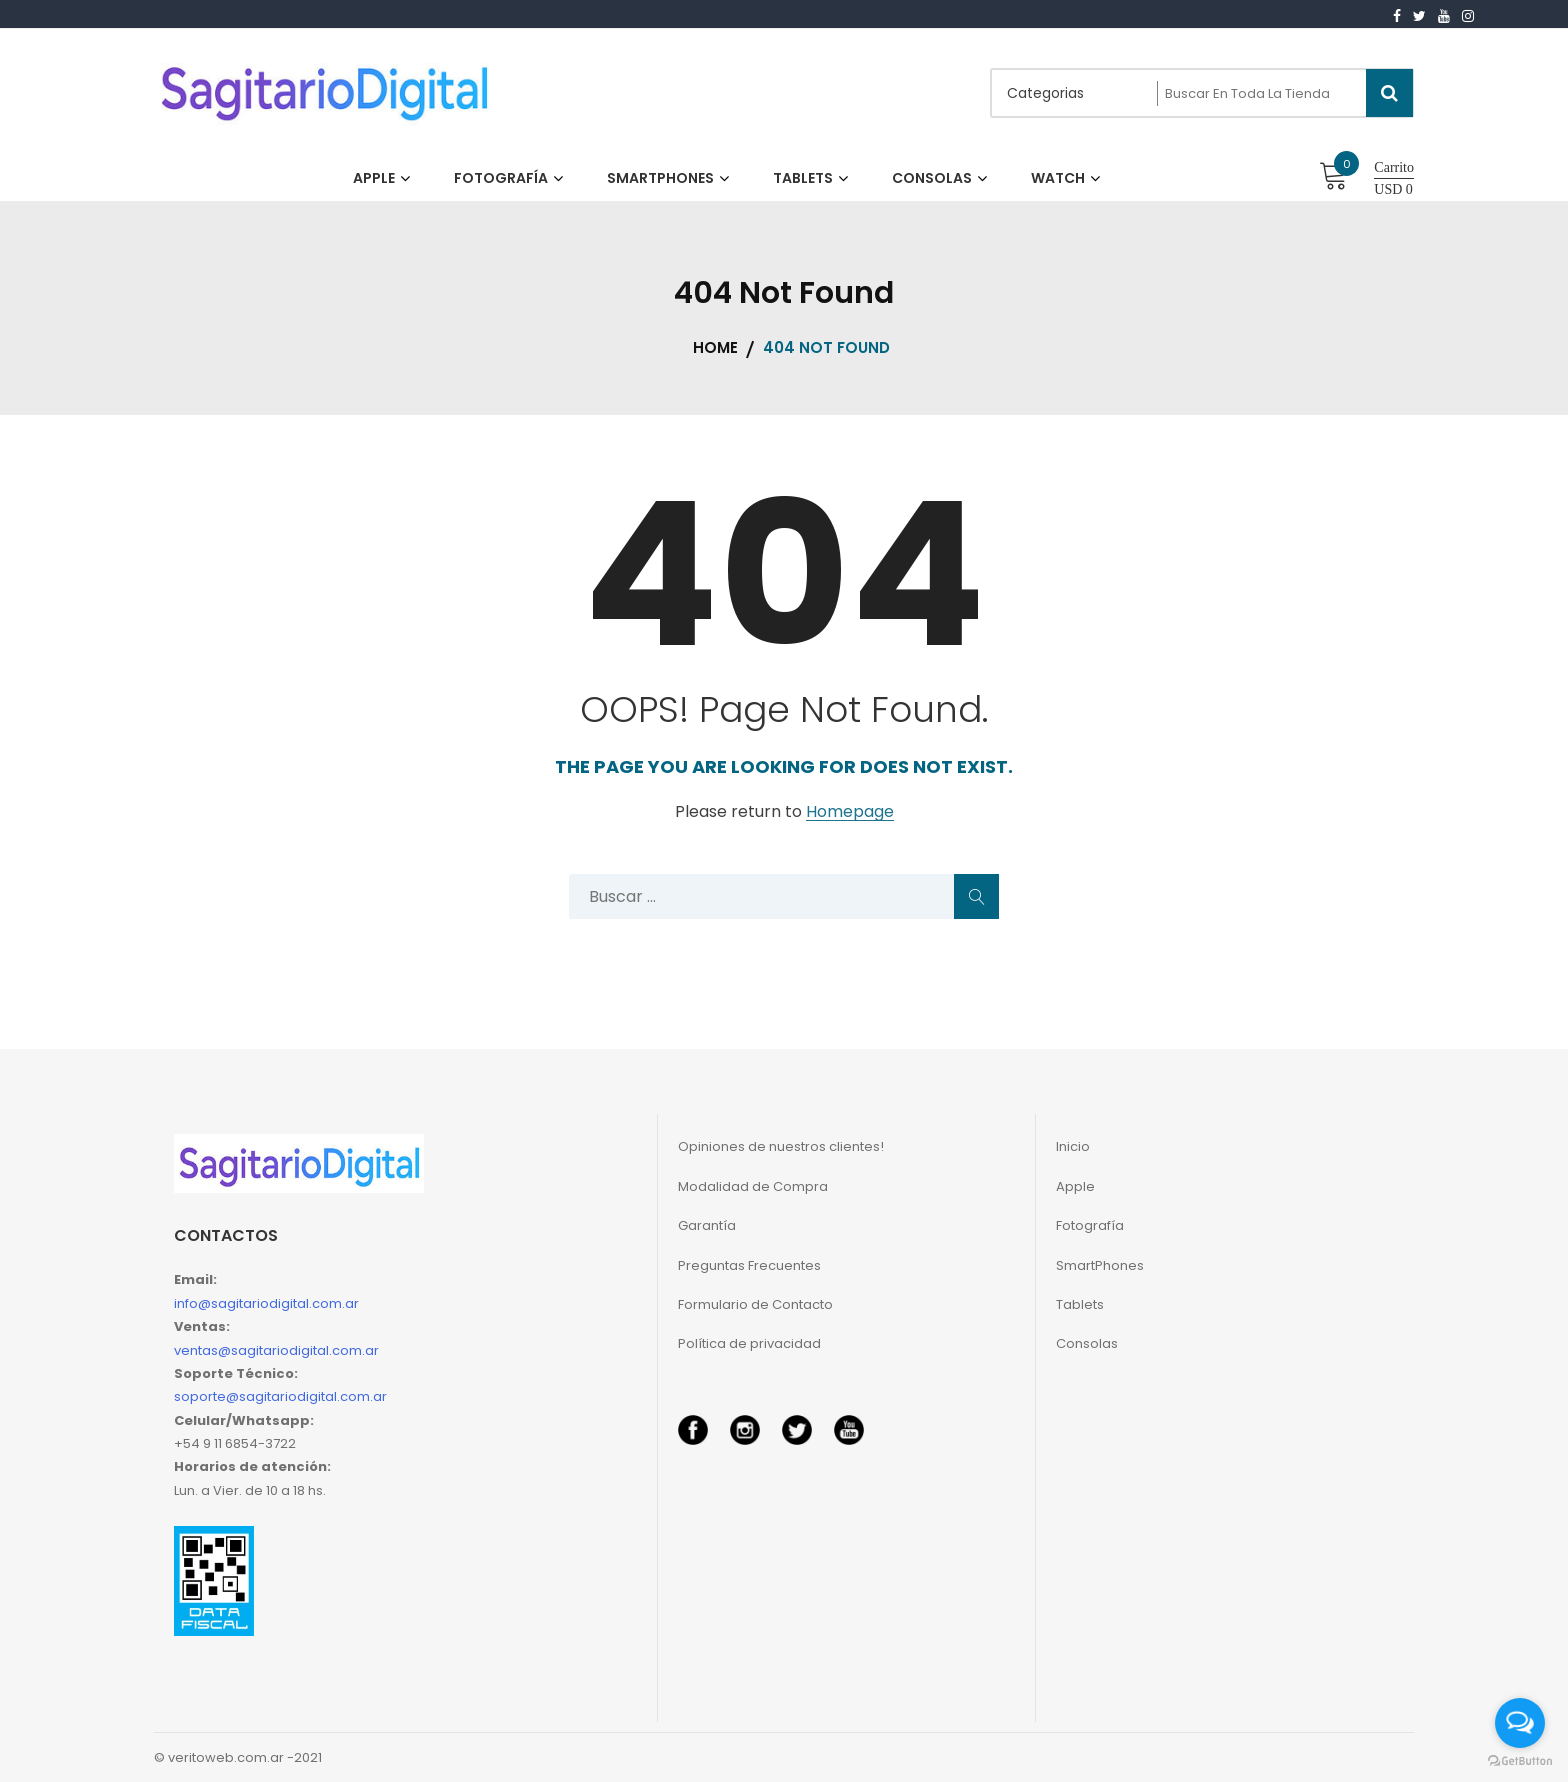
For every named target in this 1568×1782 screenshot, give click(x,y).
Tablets (1080, 1304)
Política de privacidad (749, 1343)
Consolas (1087, 1343)
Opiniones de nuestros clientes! (781, 1146)
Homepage (850, 812)
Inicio (1073, 1146)
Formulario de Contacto (755, 1304)
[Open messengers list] (1520, 1723)
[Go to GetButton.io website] (1520, 1761)
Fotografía (1090, 1225)
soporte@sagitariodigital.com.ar (280, 1396)
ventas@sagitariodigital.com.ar (276, 1350)
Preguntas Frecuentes (749, 1265)
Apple (1075, 1186)
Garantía (707, 1225)
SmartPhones (1100, 1265)
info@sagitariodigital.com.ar (266, 1303)
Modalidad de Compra (753, 1186)
